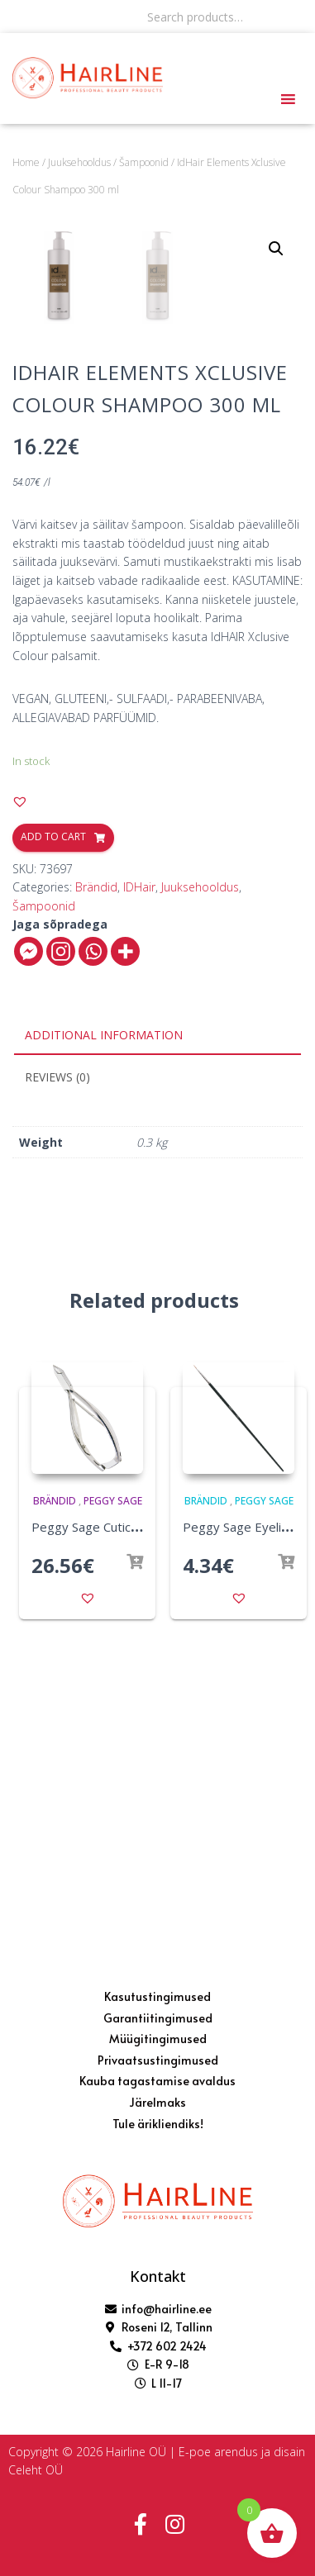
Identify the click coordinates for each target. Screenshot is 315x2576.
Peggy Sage (113, 1790)
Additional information (104, 1324)
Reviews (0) (57, 1366)
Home (26, 162)
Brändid (96, 1176)
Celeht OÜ (35, 2470)
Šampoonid (144, 162)
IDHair (139, 1176)
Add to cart (53, 1126)
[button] (19, 1090)
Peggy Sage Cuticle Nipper (107, 1816)
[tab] (157, 1325)
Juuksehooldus (79, 162)
